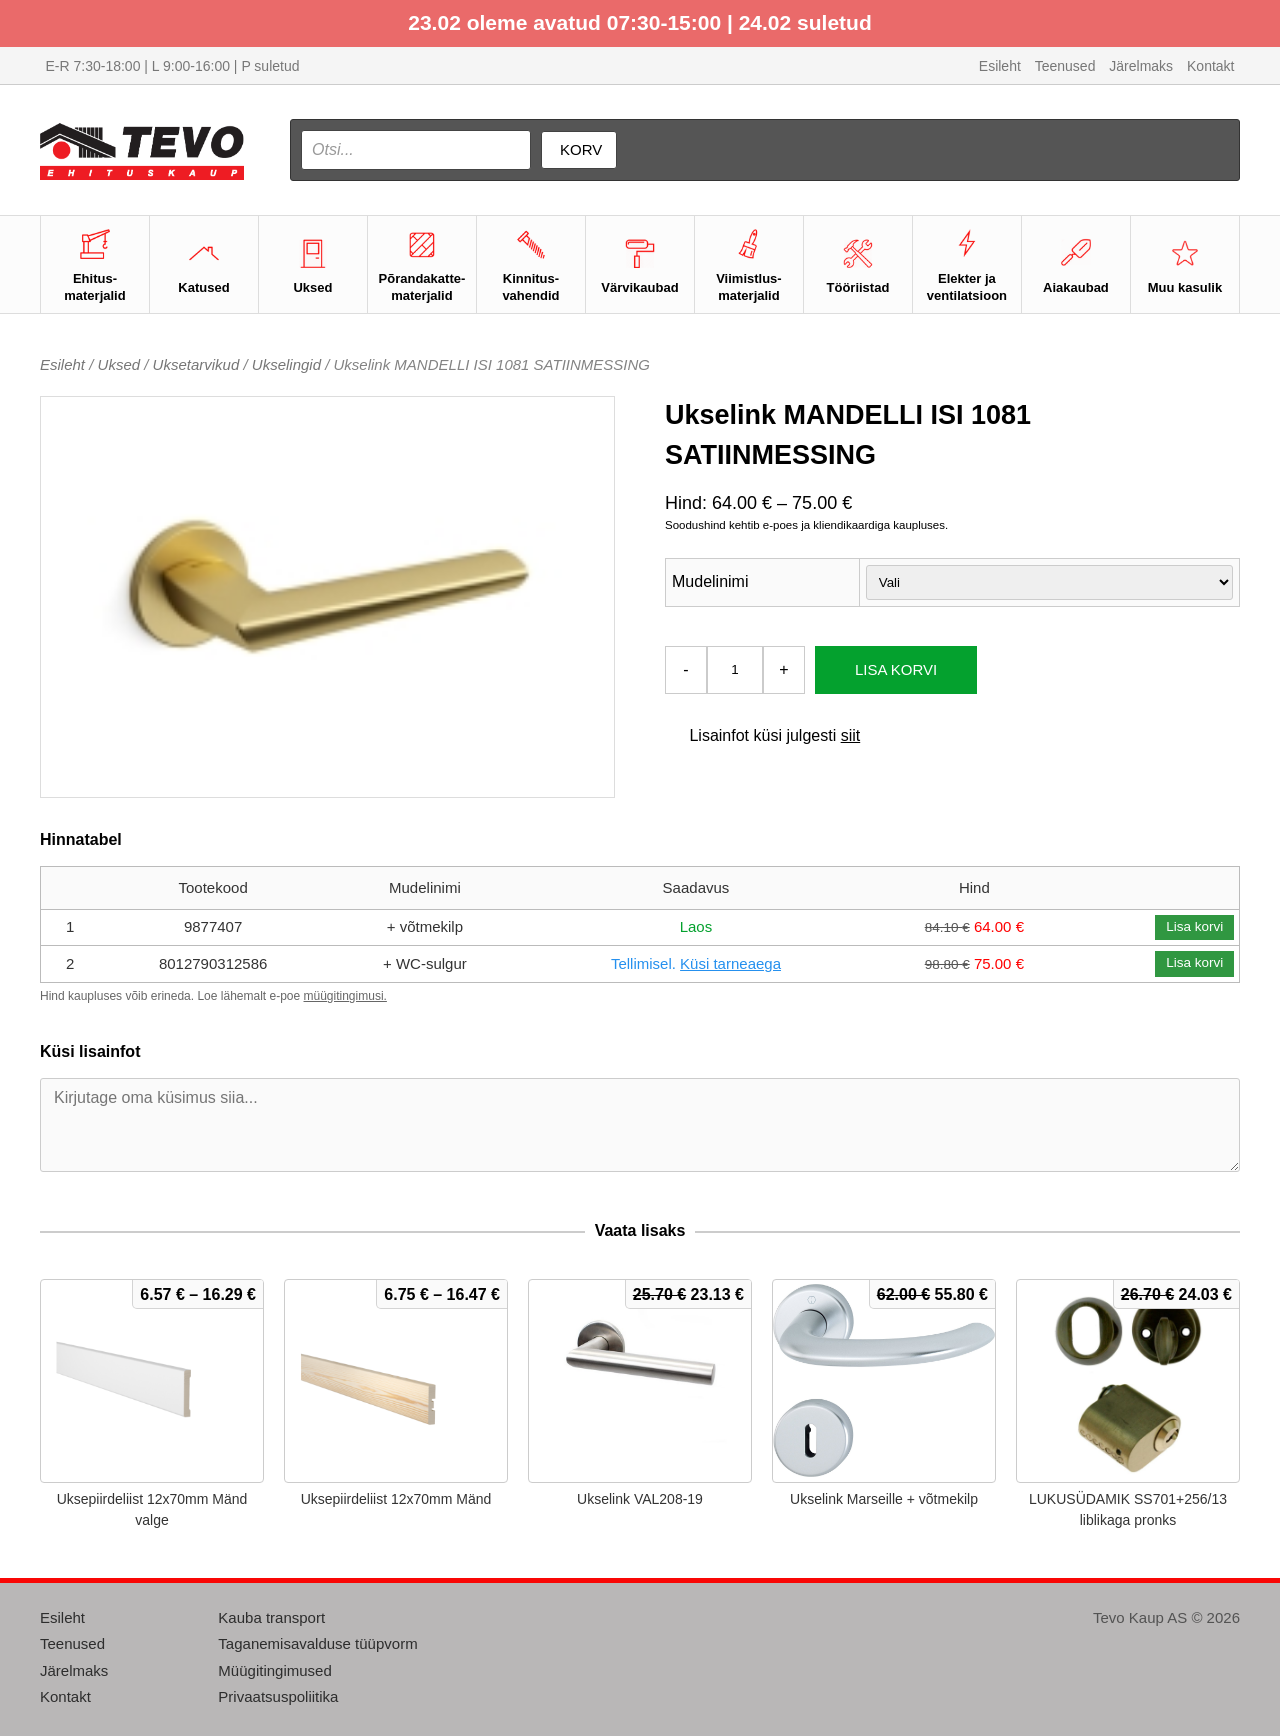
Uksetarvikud (196, 364)
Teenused (1065, 66)
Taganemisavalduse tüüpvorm (317, 1643)
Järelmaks (1141, 66)
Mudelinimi (710, 581)
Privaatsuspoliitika (278, 1696)
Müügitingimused (274, 1670)
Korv (581, 149)
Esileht (1000, 66)
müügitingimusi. (345, 996)
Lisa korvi (896, 669)
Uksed (119, 364)
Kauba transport (271, 1617)
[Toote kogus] (735, 670)
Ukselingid (286, 364)
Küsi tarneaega (730, 963)
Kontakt (1210, 66)
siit (851, 735)
